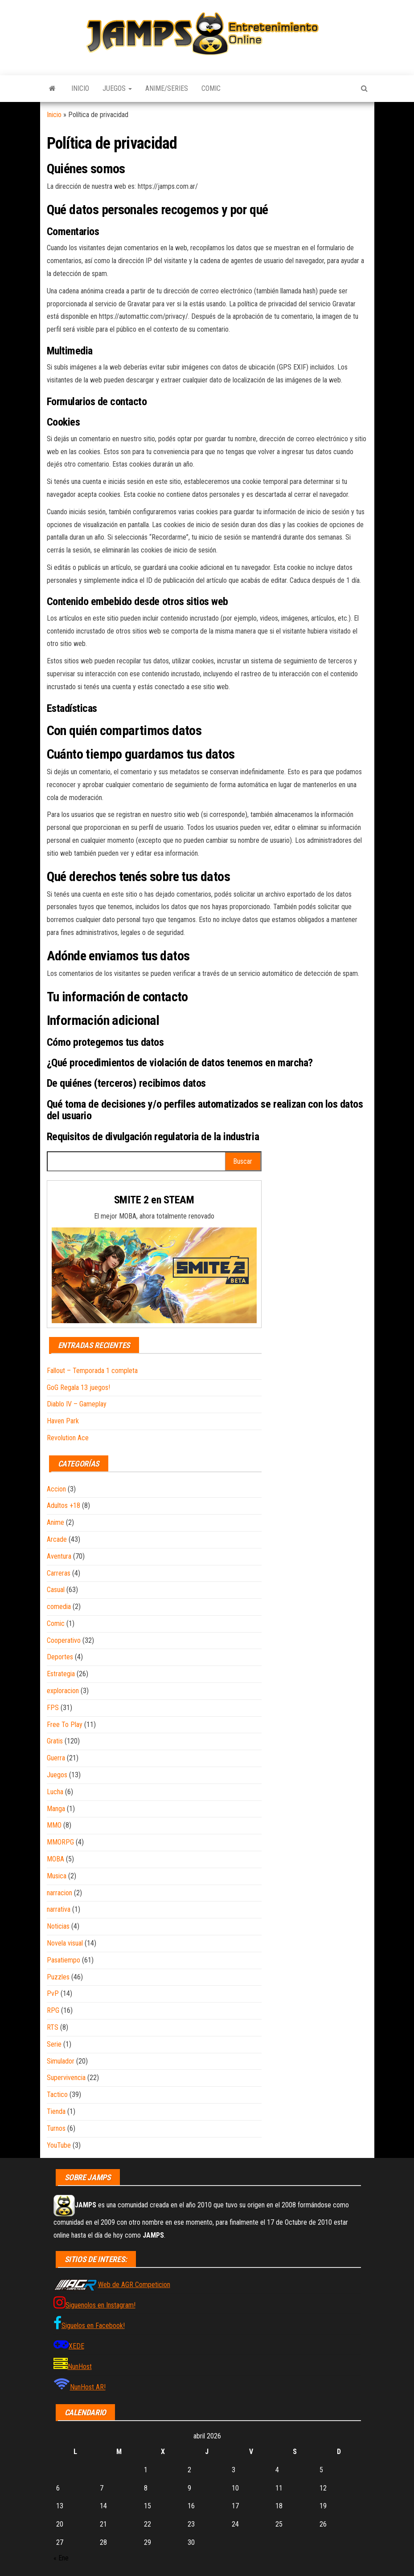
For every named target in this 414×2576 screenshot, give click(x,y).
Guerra (56, 1758)
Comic (211, 88)
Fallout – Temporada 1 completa (92, 1370)
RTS (52, 2027)
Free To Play (64, 1724)
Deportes (60, 1657)
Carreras (58, 1573)
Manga (56, 1808)
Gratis (55, 1741)
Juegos (117, 88)
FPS (53, 1707)
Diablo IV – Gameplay (77, 1404)
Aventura (59, 1556)
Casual (56, 1589)
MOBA (55, 1859)
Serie (54, 2044)
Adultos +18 (63, 1505)
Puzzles (58, 1977)
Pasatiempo (63, 1960)
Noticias (58, 1926)
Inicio (80, 88)
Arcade (57, 1539)
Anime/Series (166, 88)
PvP (53, 1993)
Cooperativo (64, 1640)
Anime (55, 1522)
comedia (59, 1606)
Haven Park (63, 1421)
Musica (56, 1876)
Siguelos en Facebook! (93, 2325)
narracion (59, 1893)
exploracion (63, 1690)
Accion (56, 1489)
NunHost (80, 2366)
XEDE (76, 2346)
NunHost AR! (88, 2387)
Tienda (56, 2111)
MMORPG (60, 1842)
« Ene (61, 2558)
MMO (54, 1825)
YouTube (59, 2145)
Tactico (57, 2094)
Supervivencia (66, 2077)
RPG (53, 2010)
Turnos (56, 2128)
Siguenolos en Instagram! (100, 2305)
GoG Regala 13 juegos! (78, 1387)
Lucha (55, 1792)
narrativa (58, 1909)
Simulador (60, 2061)
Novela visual (65, 1943)
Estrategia (61, 1674)
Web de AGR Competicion (134, 2284)
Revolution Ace (68, 1438)
